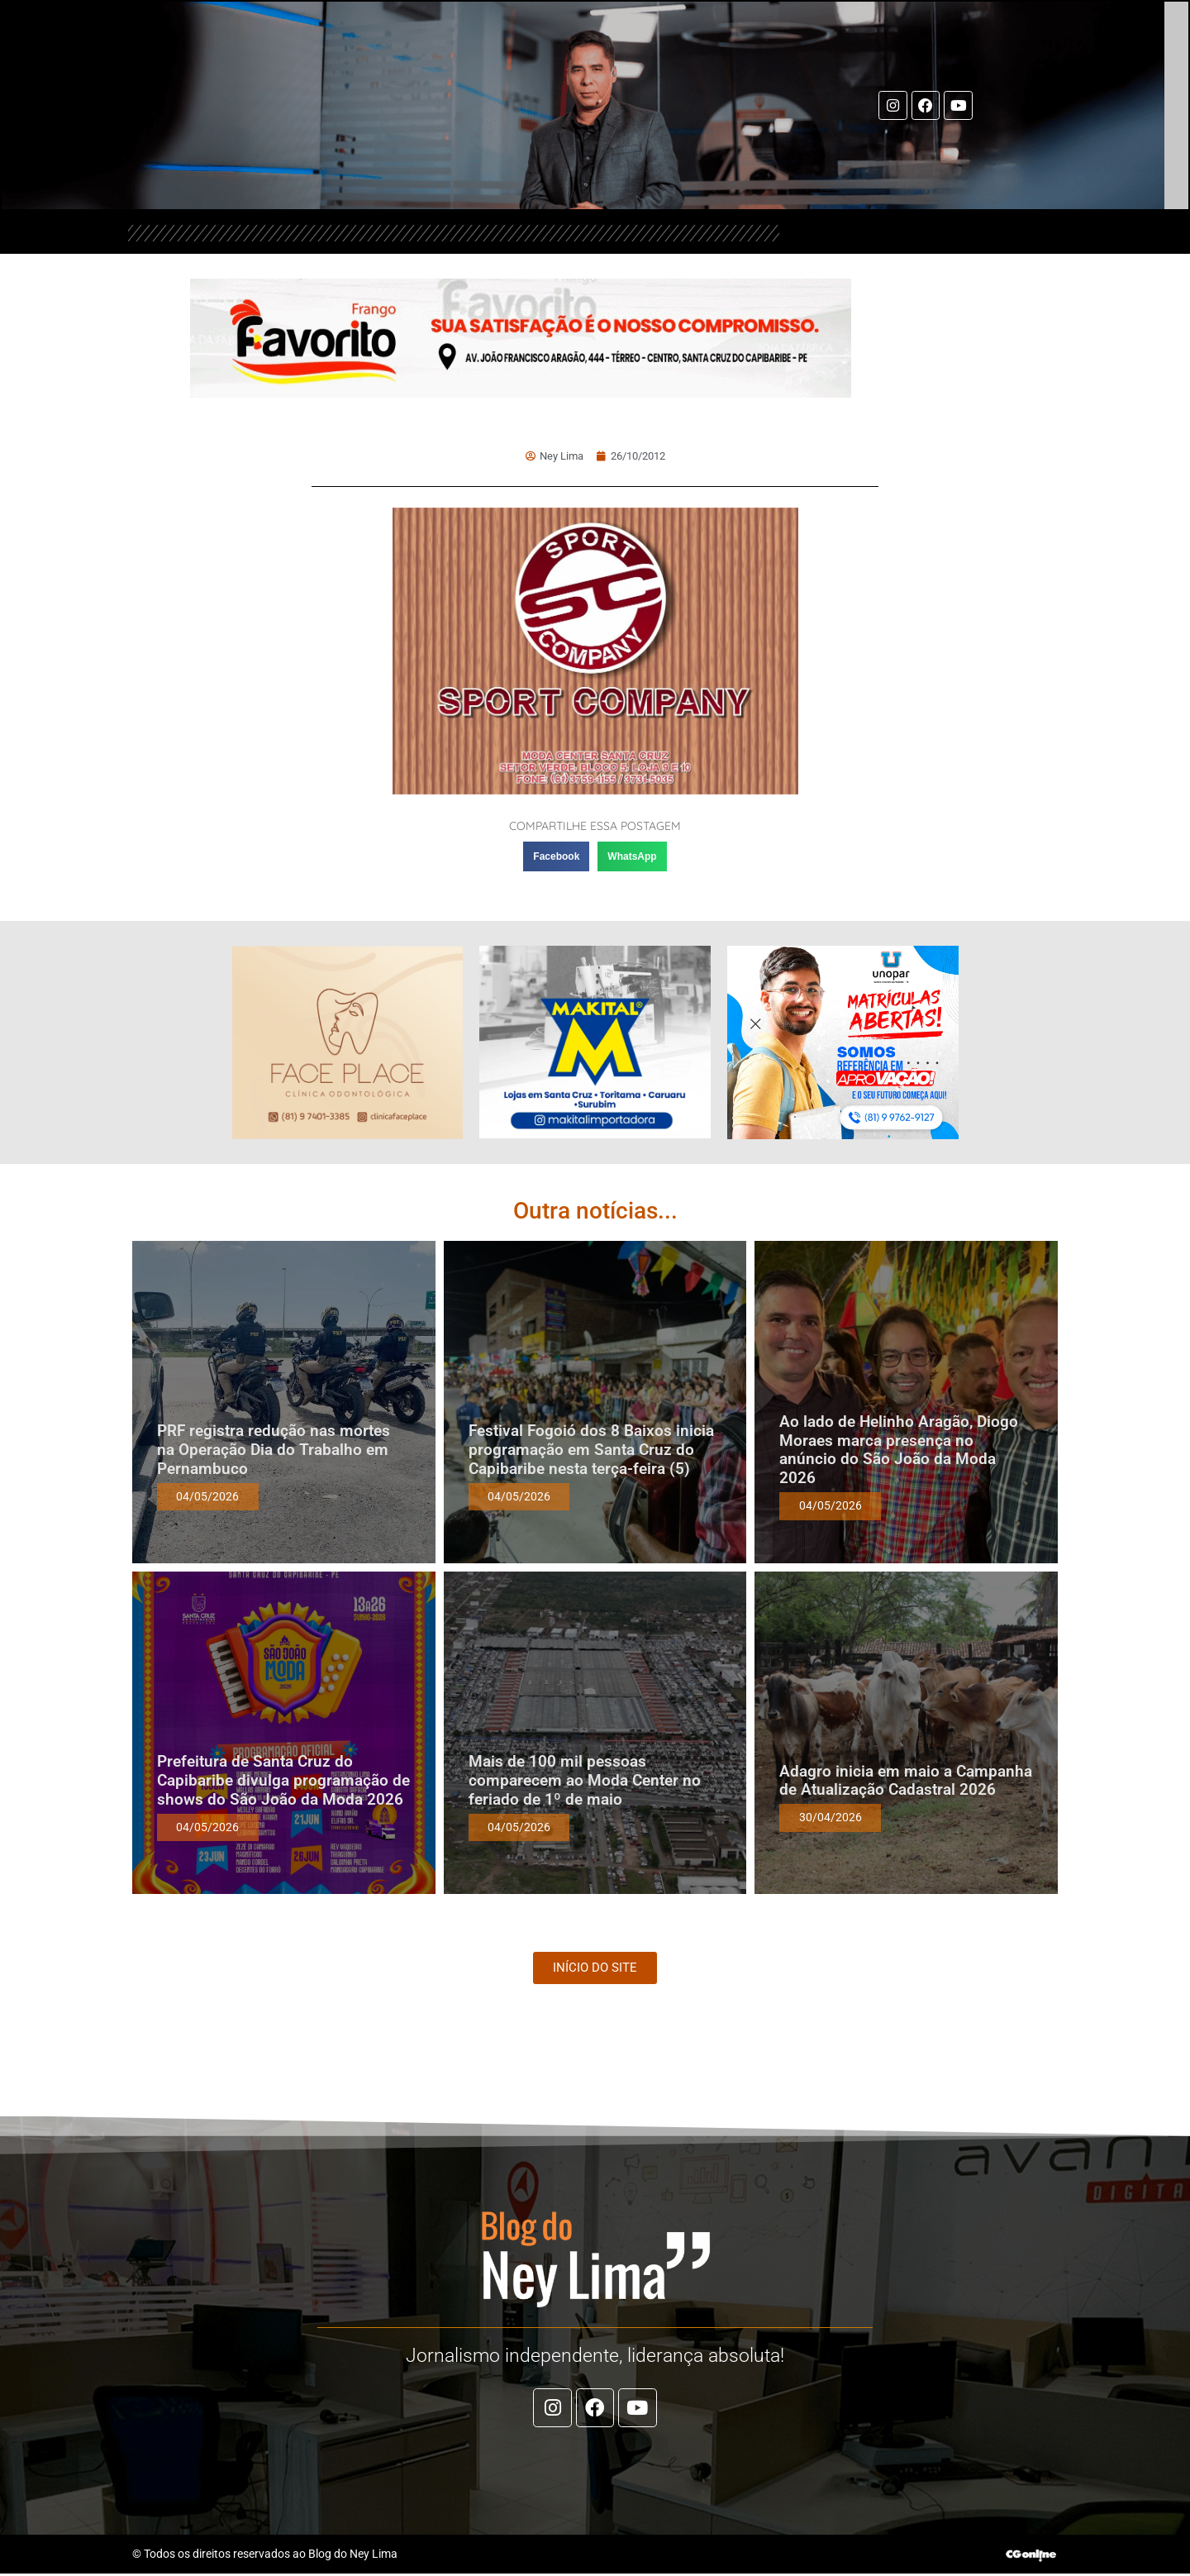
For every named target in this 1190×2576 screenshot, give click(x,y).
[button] (556, 856)
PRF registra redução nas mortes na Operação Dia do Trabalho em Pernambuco (273, 1449)
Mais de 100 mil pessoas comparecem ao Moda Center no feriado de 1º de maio (585, 1780)
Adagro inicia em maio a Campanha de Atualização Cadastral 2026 (905, 1781)
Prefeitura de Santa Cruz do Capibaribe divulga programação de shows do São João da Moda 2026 (283, 1780)
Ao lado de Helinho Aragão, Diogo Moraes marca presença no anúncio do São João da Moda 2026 (898, 1449)
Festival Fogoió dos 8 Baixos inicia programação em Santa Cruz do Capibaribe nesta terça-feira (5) (591, 1449)
